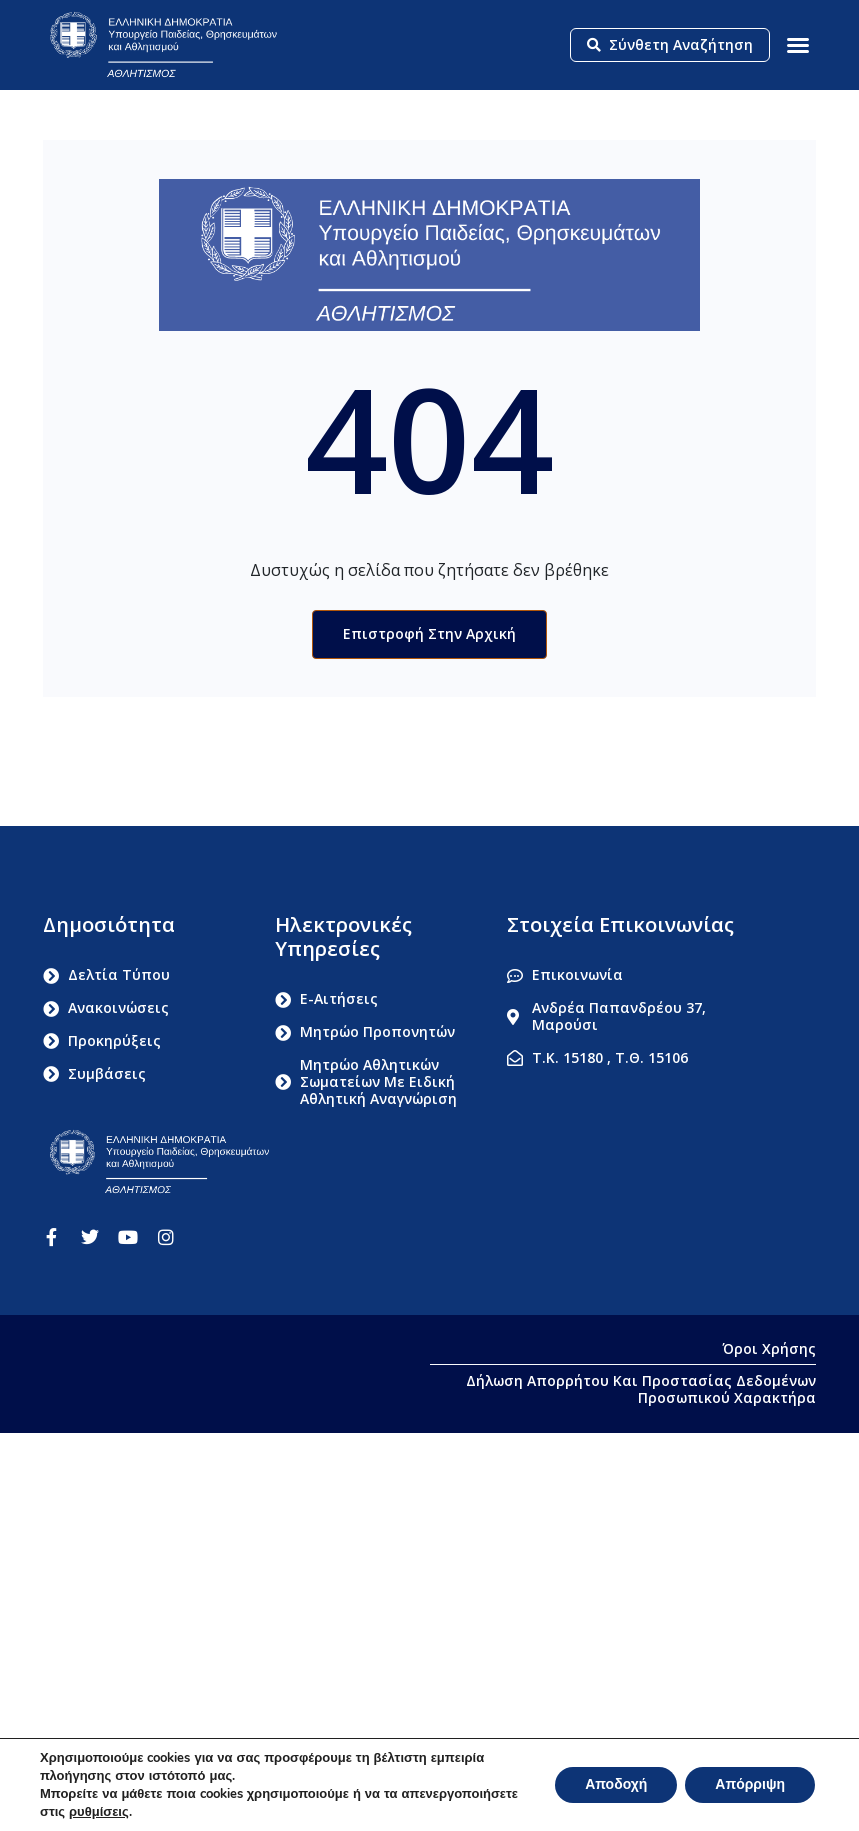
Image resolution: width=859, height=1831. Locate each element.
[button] (798, 45)
